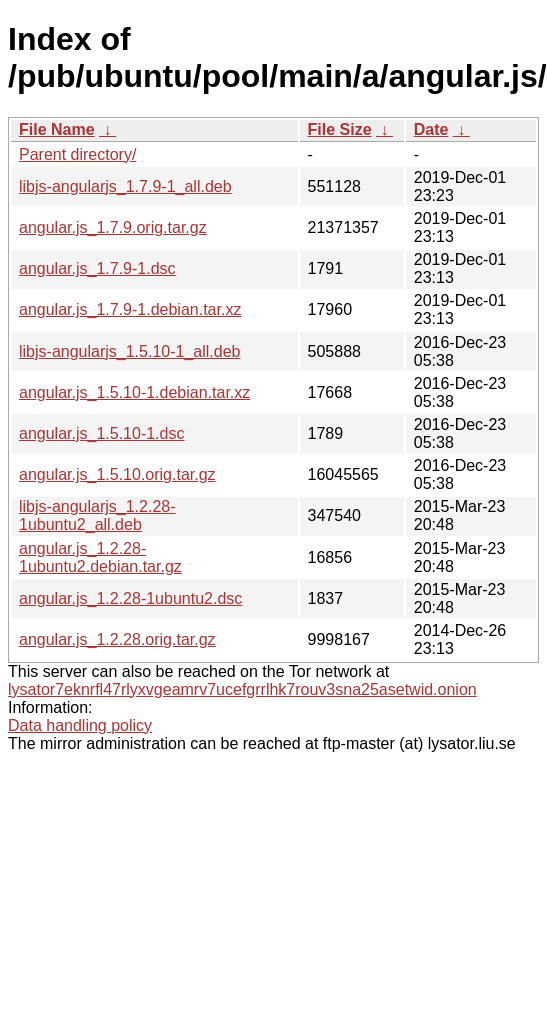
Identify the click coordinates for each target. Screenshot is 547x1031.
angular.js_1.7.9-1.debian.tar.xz (130, 309)
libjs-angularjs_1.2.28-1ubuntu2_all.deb (97, 515)
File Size (340, 129)
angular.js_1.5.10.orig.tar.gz (117, 474)
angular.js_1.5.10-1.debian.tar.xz (134, 392)
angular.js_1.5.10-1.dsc (101, 433)
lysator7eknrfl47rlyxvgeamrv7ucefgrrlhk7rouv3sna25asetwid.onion (242, 689)
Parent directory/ (77, 154)
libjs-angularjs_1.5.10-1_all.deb (129, 351)
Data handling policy (80, 725)
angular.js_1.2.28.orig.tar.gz (117, 639)
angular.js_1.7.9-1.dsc (97, 268)
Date (431, 129)
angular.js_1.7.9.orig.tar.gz (113, 227)
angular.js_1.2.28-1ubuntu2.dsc (130, 598)
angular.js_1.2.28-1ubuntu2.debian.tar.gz (100, 557)
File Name (57, 129)
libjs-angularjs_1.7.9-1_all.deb (125, 186)
